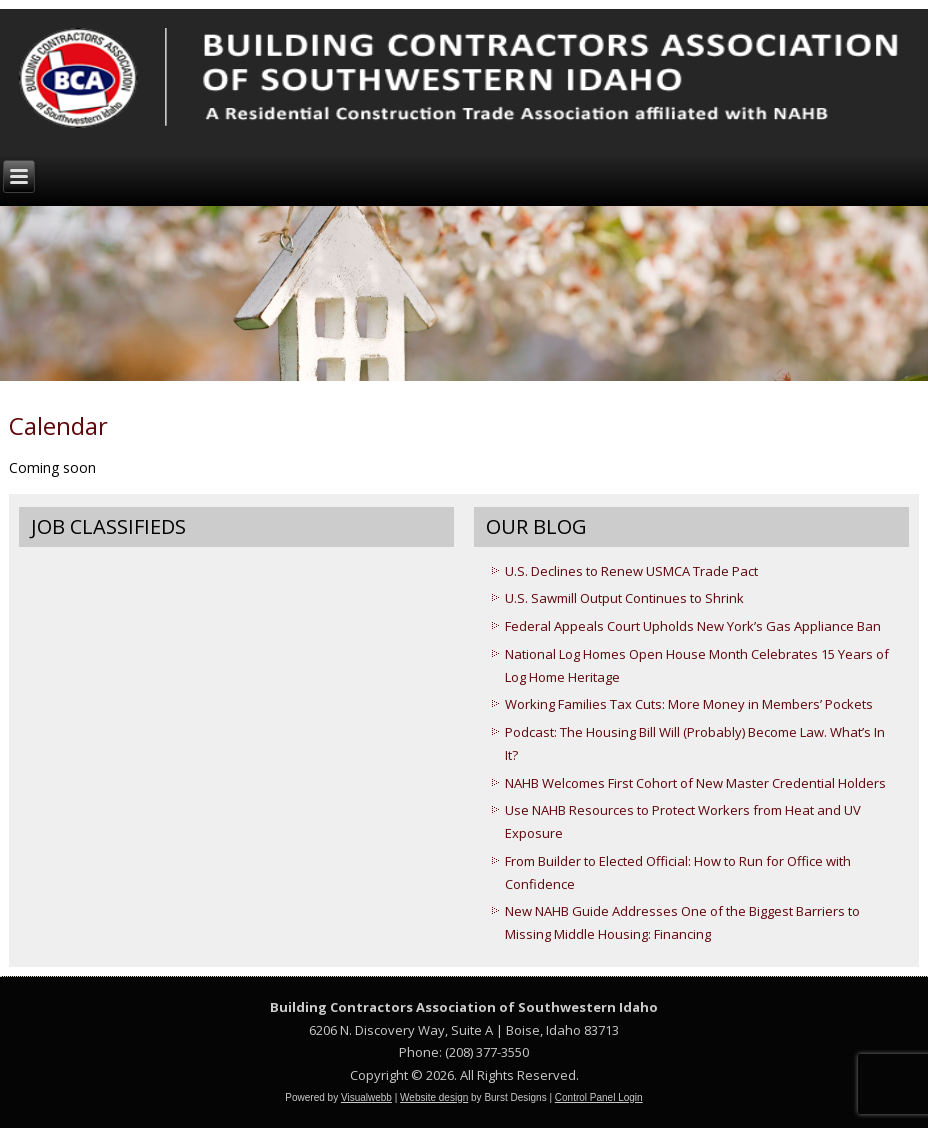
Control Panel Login (599, 1097)
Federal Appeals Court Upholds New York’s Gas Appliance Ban (693, 626)
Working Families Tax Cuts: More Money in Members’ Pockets (689, 704)
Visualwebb (366, 1097)
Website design (434, 1097)
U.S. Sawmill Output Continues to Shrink (624, 598)
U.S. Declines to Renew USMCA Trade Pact (631, 571)
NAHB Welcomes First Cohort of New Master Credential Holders (695, 783)
